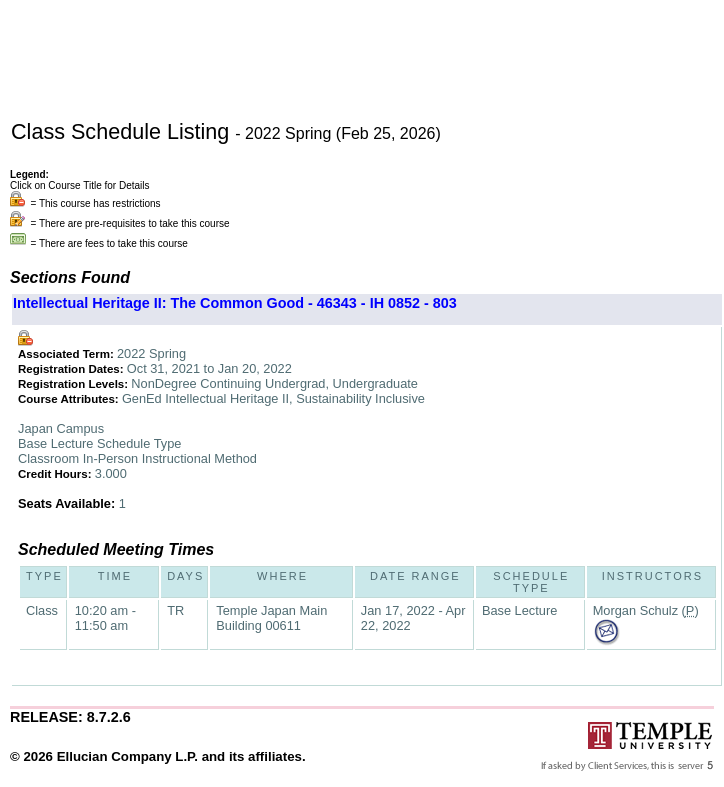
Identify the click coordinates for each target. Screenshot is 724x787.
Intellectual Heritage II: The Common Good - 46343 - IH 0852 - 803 (235, 303)
